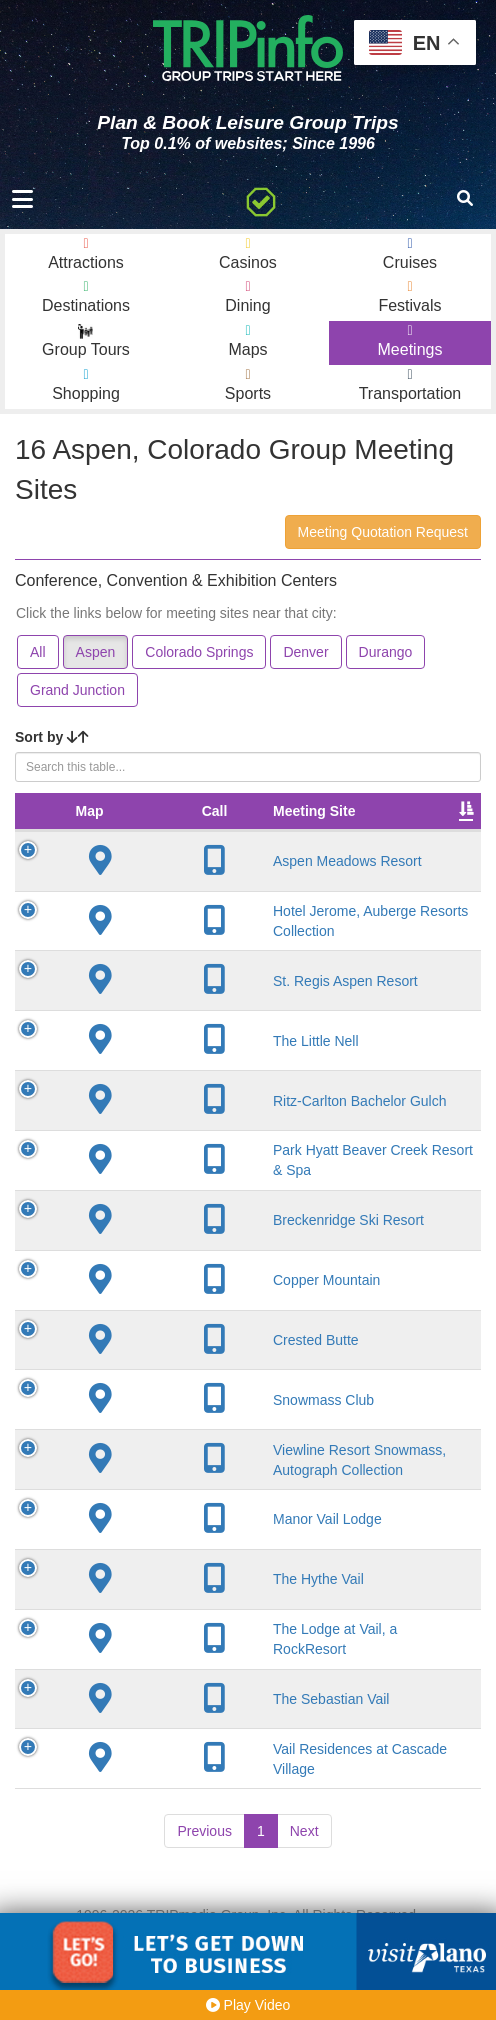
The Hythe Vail (191, 1654)
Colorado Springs (199, 652)
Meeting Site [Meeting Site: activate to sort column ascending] (187, 831)
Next (304, 1906)
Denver (305, 652)
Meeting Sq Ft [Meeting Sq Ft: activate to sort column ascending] (415, 821)
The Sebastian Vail (204, 1773)
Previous (204, 1906)
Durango (386, 652)
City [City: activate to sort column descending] (303, 831)
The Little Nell (189, 1078)
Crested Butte (189, 1377)
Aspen (96, 652)
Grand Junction (77, 690)
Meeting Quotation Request (383, 532)
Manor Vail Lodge (200, 1594)
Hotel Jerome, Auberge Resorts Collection (198, 950)
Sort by (52, 737)
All (38, 652)
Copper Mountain (199, 1317)
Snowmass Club (196, 1437)
